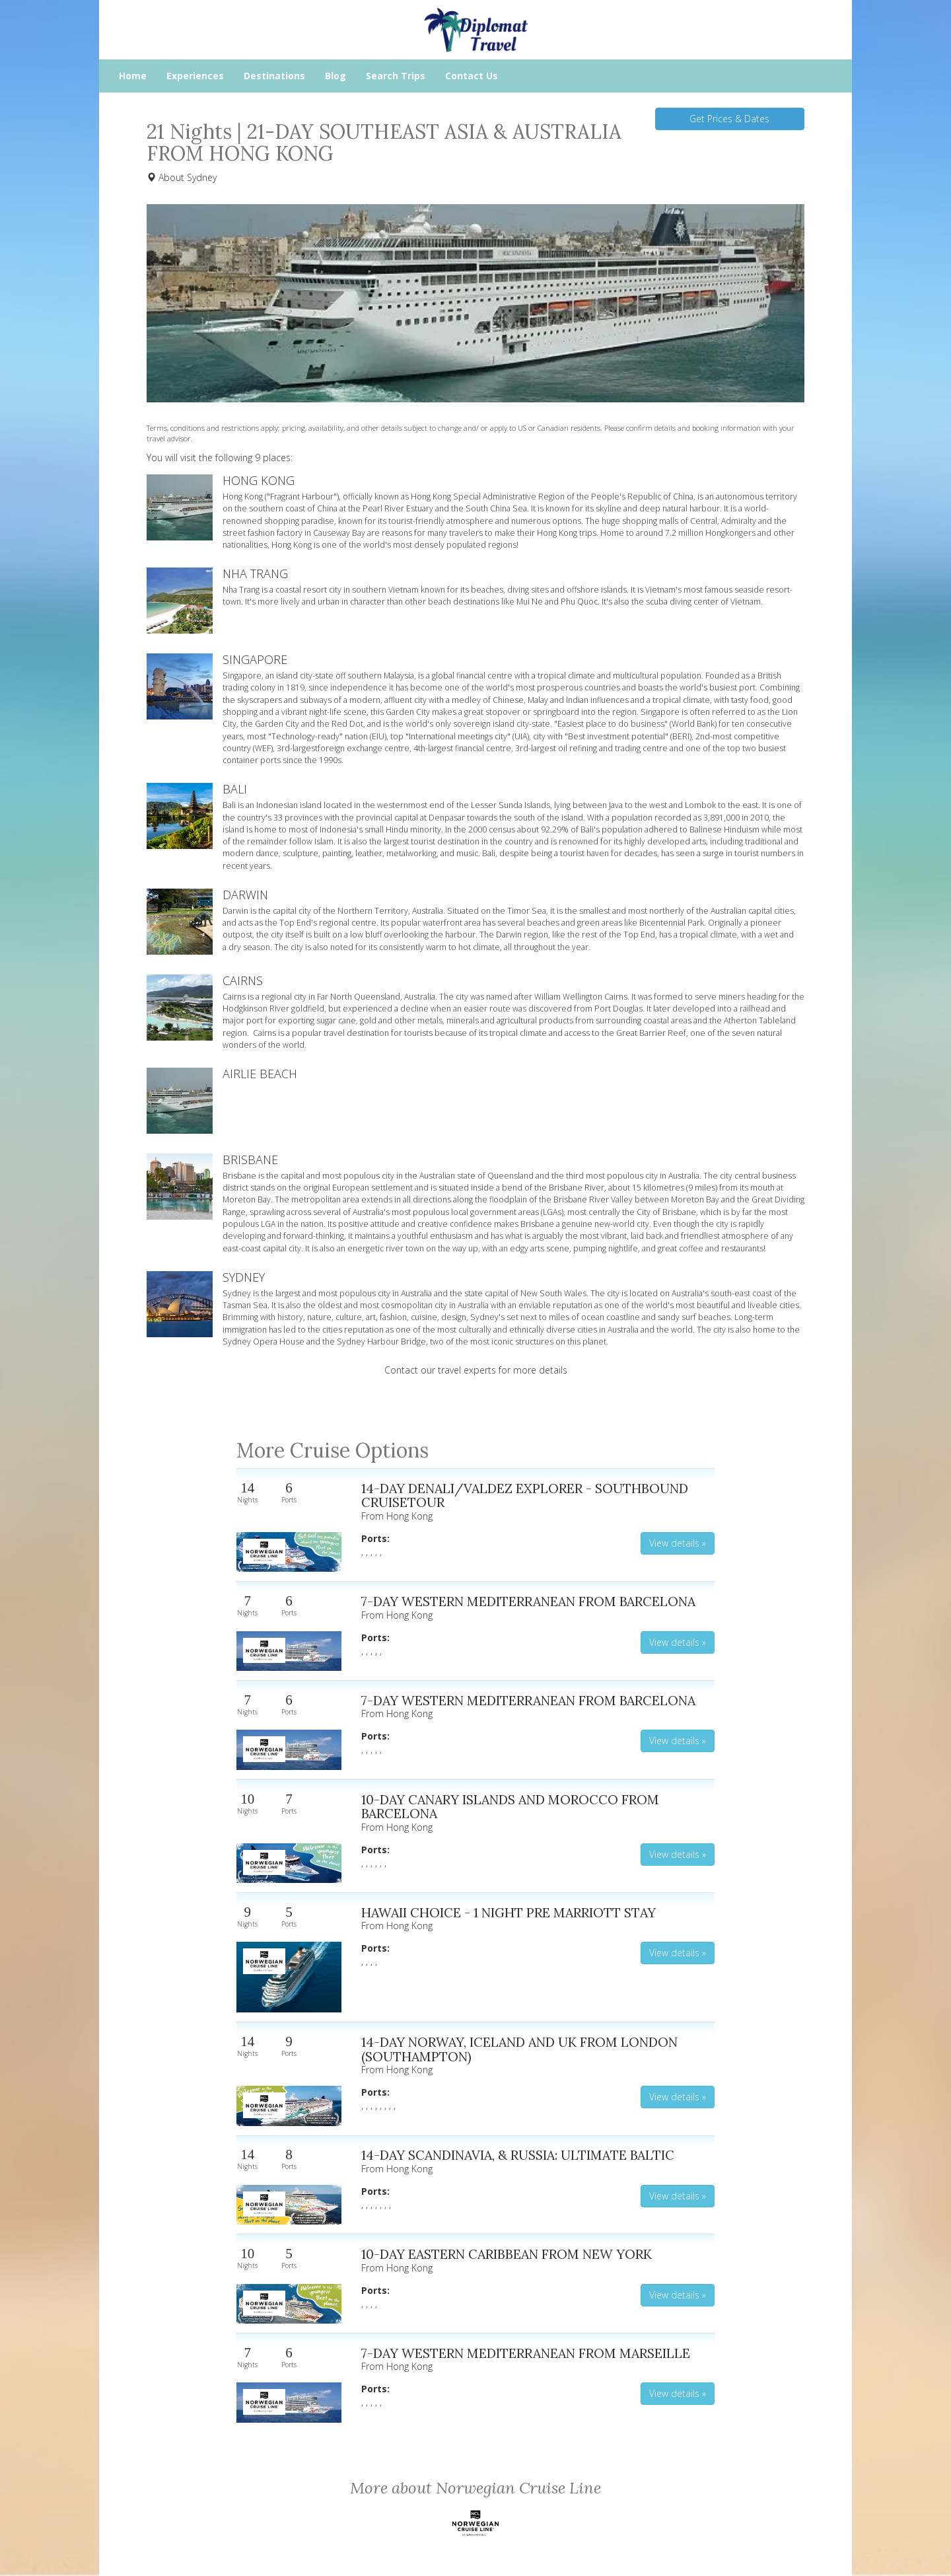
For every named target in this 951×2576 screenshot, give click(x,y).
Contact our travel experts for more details (475, 1370)
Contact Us (471, 75)
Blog (335, 75)
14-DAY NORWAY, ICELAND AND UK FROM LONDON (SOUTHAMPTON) (519, 2049)
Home (133, 75)
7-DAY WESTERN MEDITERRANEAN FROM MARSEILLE (525, 2353)
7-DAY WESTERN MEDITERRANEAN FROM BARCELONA (528, 1601)
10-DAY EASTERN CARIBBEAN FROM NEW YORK (506, 2254)
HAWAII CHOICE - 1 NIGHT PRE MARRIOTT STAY (508, 1912)
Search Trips (395, 75)
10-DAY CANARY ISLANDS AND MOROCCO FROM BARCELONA (510, 1806)
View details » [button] (677, 1543)
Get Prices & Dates (729, 118)
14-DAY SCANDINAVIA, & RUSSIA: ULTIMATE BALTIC (517, 2155)
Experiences (195, 75)
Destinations (274, 75)
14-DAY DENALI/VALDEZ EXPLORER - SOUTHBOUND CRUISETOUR (524, 1495)
